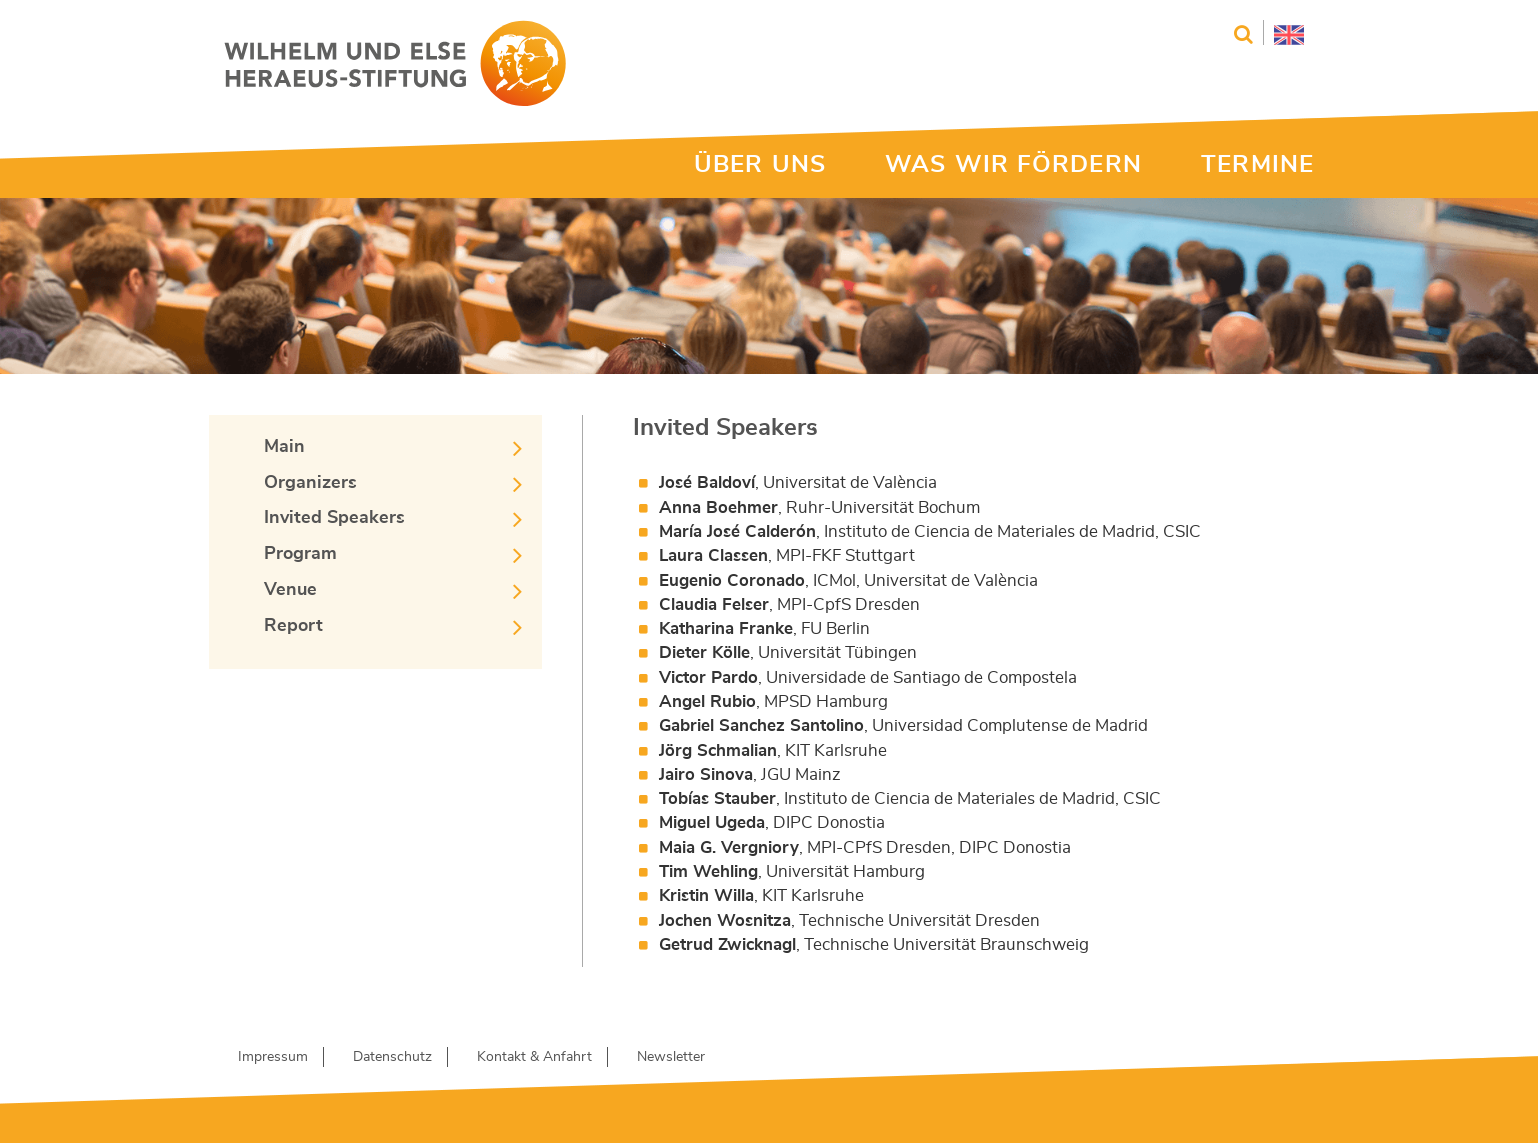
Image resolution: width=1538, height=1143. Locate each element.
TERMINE (1257, 165)
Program (300, 554)
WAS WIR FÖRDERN (1013, 165)
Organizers (310, 483)
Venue (290, 590)
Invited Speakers (334, 518)
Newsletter (671, 1057)
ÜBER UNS (760, 165)
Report (293, 626)
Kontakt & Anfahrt (534, 1057)
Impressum (273, 1057)
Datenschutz (392, 1057)
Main (284, 447)
